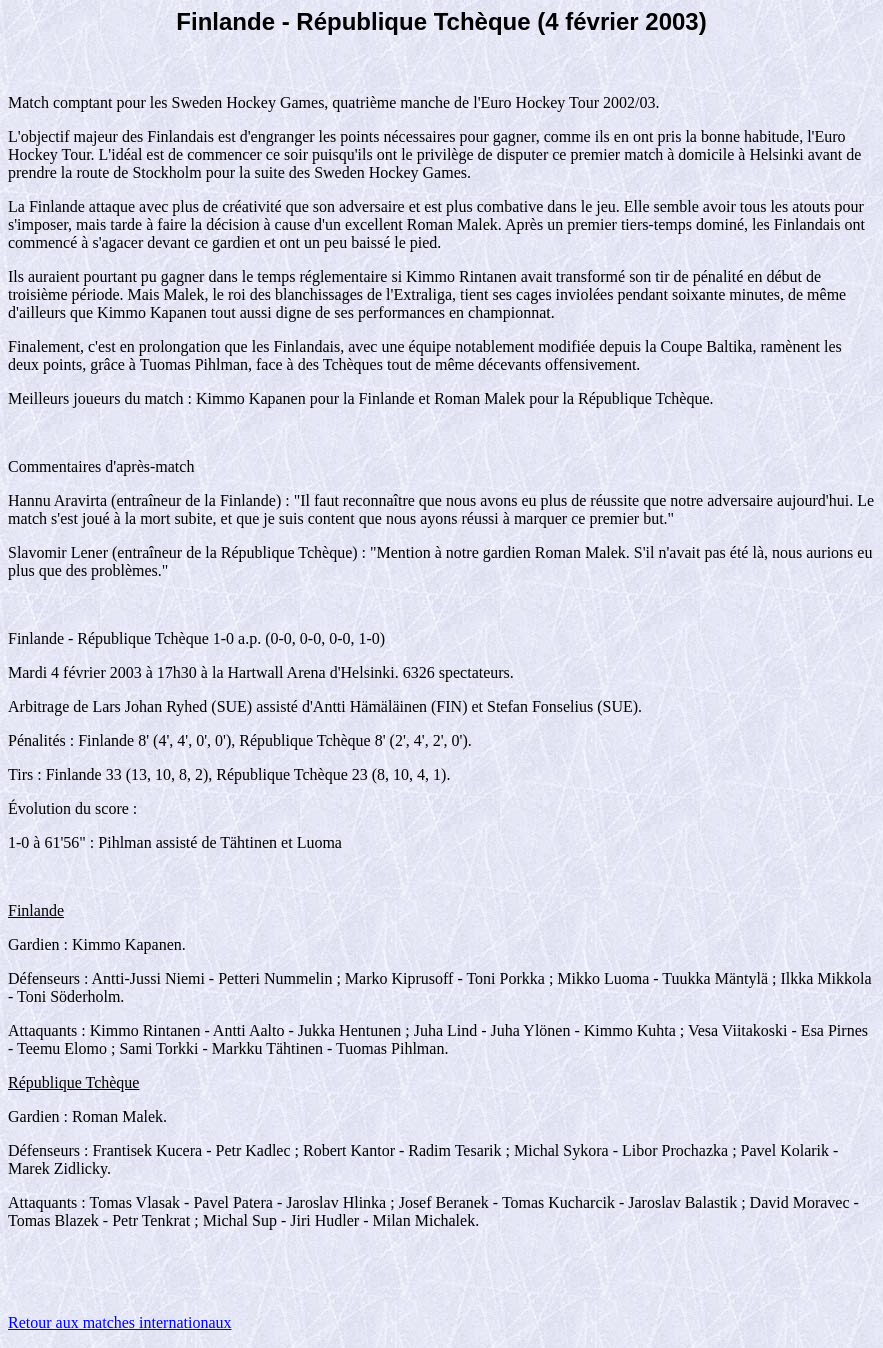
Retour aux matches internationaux (119, 1322)
